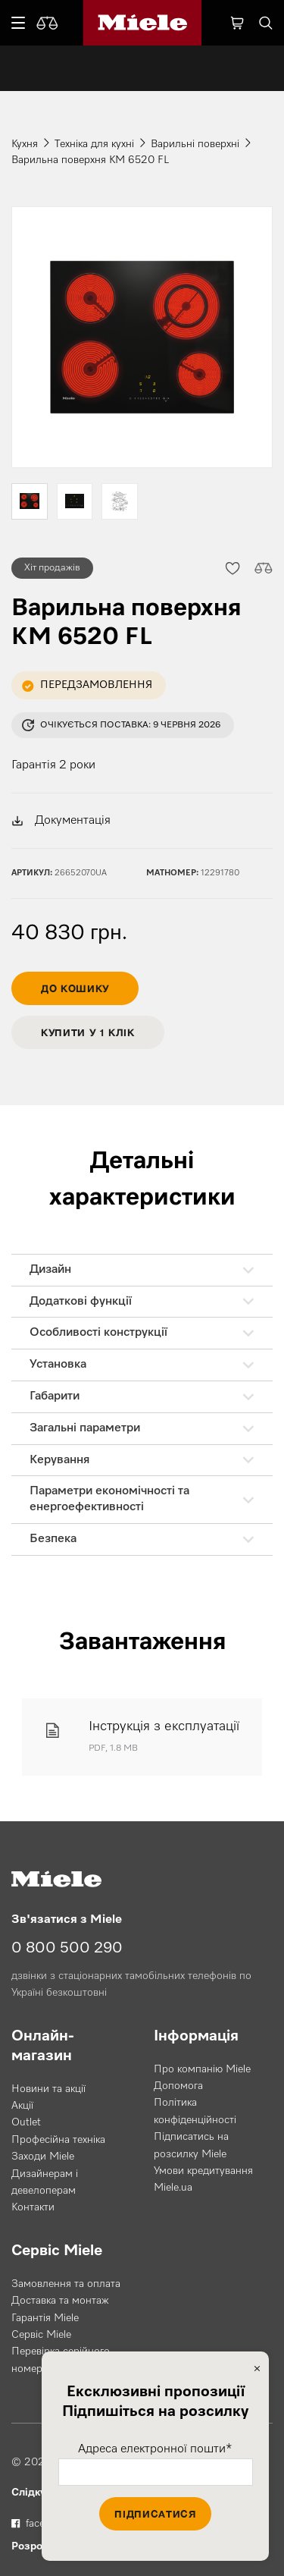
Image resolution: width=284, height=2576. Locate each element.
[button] (232, 568)
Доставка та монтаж (60, 2300)
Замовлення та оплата (65, 2284)
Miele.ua (173, 2187)
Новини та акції (48, 2089)
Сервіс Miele (41, 2334)
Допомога (178, 2086)
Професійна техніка (58, 2140)
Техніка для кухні (94, 144)
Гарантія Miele (45, 2318)
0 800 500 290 (67, 1948)
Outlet (26, 2122)
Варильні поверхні (195, 144)
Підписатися (154, 2514)
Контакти (33, 2207)
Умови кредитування (203, 2171)
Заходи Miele (42, 2156)
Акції (22, 2105)
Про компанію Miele (202, 2069)
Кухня (24, 144)
